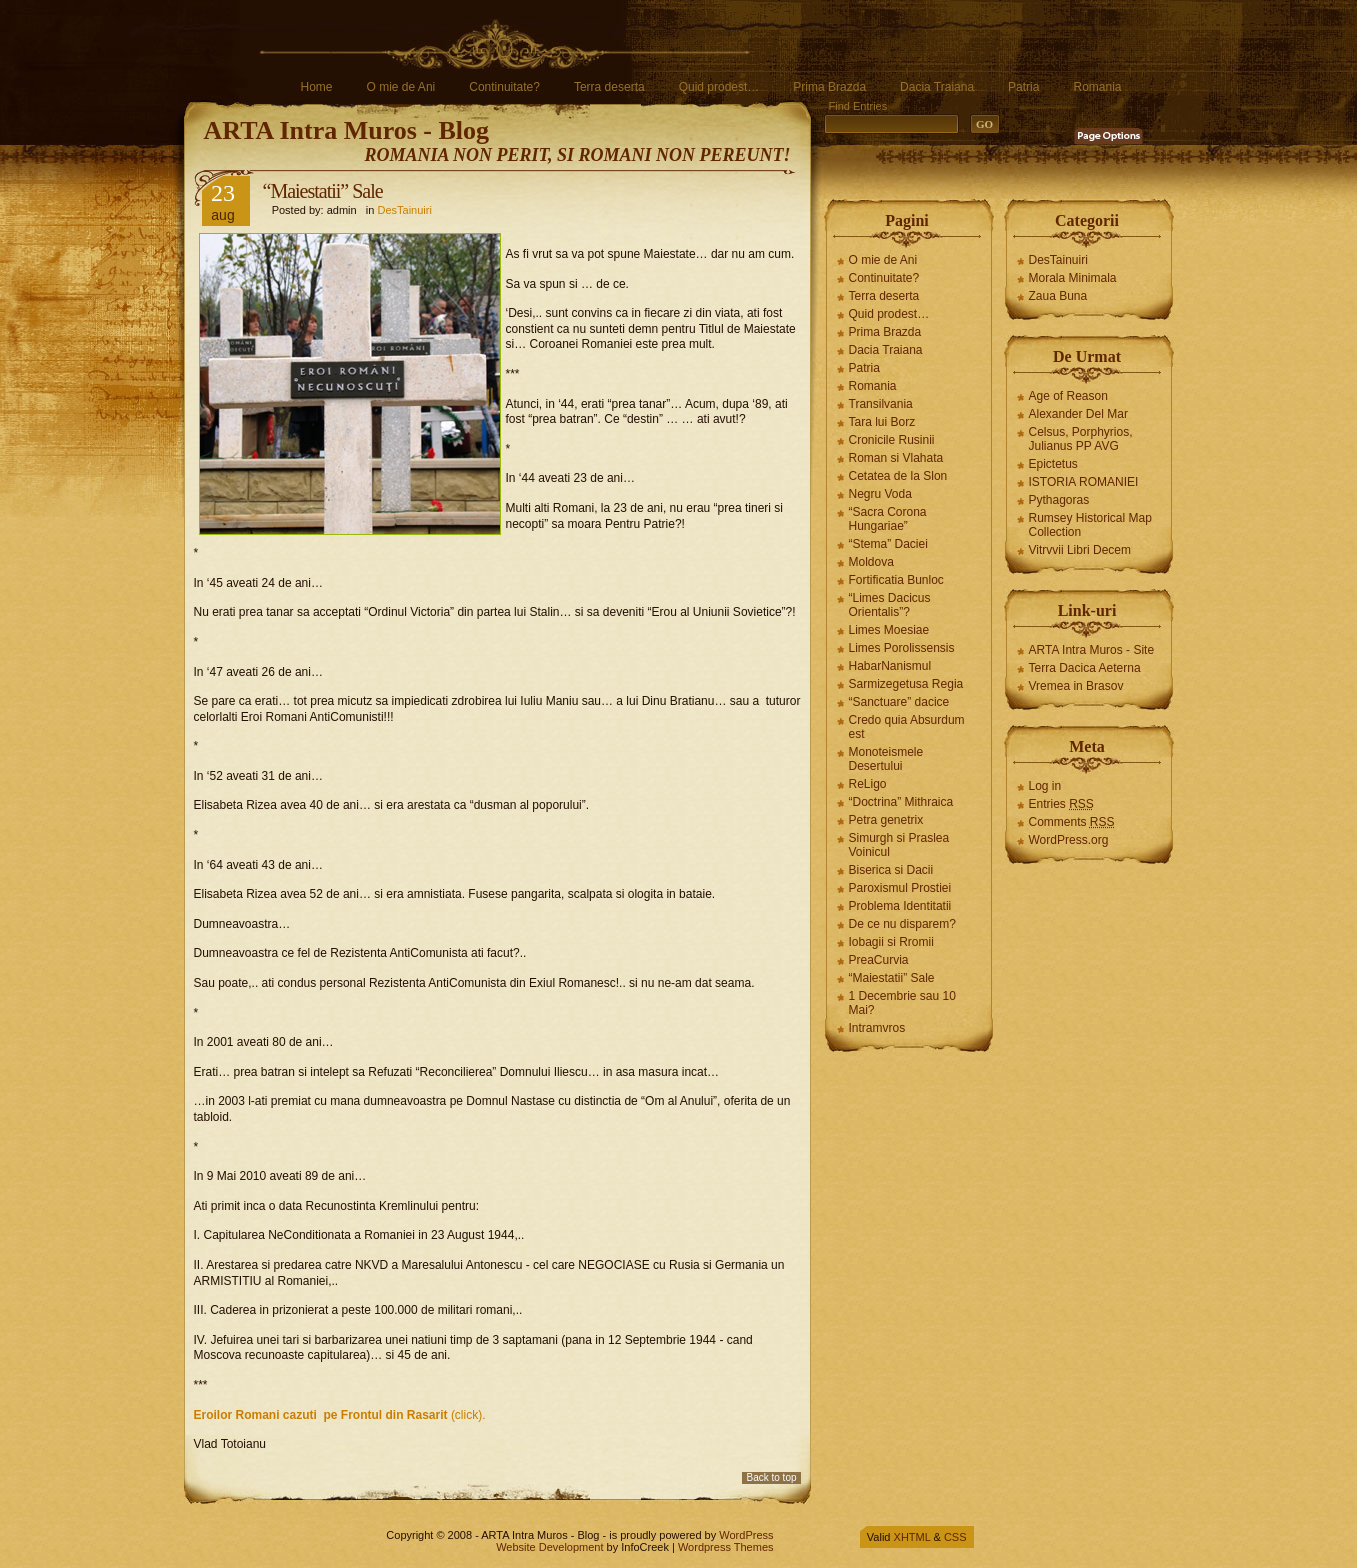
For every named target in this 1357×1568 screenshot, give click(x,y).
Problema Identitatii (900, 906)
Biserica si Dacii (891, 870)
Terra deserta (609, 87)
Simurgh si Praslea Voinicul (899, 845)
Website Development (549, 1547)
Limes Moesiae (889, 630)
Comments (1072, 822)
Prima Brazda (829, 87)
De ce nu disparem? (902, 924)
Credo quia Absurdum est (907, 727)
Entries (1061, 804)
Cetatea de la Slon (898, 476)
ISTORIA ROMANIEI (1084, 482)
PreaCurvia (879, 960)
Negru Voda (880, 494)
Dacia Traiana (937, 87)
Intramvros (877, 1028)
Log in (1045, 786)
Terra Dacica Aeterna (1085, 668)
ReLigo (868, 784)
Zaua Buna (1058, 296)
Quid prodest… (719, 87)
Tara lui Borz (882, 422)
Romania (1097, 87)
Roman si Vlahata (896, 458)
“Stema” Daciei (888, 544)
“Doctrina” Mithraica (901, 802)
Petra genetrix (886, 820)
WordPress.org (1069, 840)
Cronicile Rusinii (892, 440)
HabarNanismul (890, 666)
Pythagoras (1059, 500)
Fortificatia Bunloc (896, 580)
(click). (340, 1415)
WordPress (746, 1535)
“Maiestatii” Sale (892, 978)
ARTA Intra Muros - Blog (347, 130)
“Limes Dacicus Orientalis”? (890, 605)
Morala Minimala (1073, 278)
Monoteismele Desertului (886, 759)
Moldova (871, 562)
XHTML (912, 1537)
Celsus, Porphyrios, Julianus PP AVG (1081, 439)
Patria (1023, 87)
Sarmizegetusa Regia (906, 684)
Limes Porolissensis (902, 648)
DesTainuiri (404, 210)
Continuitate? (504, 87)
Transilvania (881, 404)
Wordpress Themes (726, 1547)
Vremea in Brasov (1076, 686)
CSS (955, 1537)
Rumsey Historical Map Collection (1090, 525)
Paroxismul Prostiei (900, 888)
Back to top (771, 1477)
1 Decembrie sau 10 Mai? (902, 1003)
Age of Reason (1068, 396)
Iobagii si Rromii (891, 942)
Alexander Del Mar (1078, 414)
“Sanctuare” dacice (899, 702)
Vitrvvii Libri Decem (1080, 550)
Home (317, 87)
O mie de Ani (401, 87)
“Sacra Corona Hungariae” (888, 519)
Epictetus (1053, 464)
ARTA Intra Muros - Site (1092, 650)
